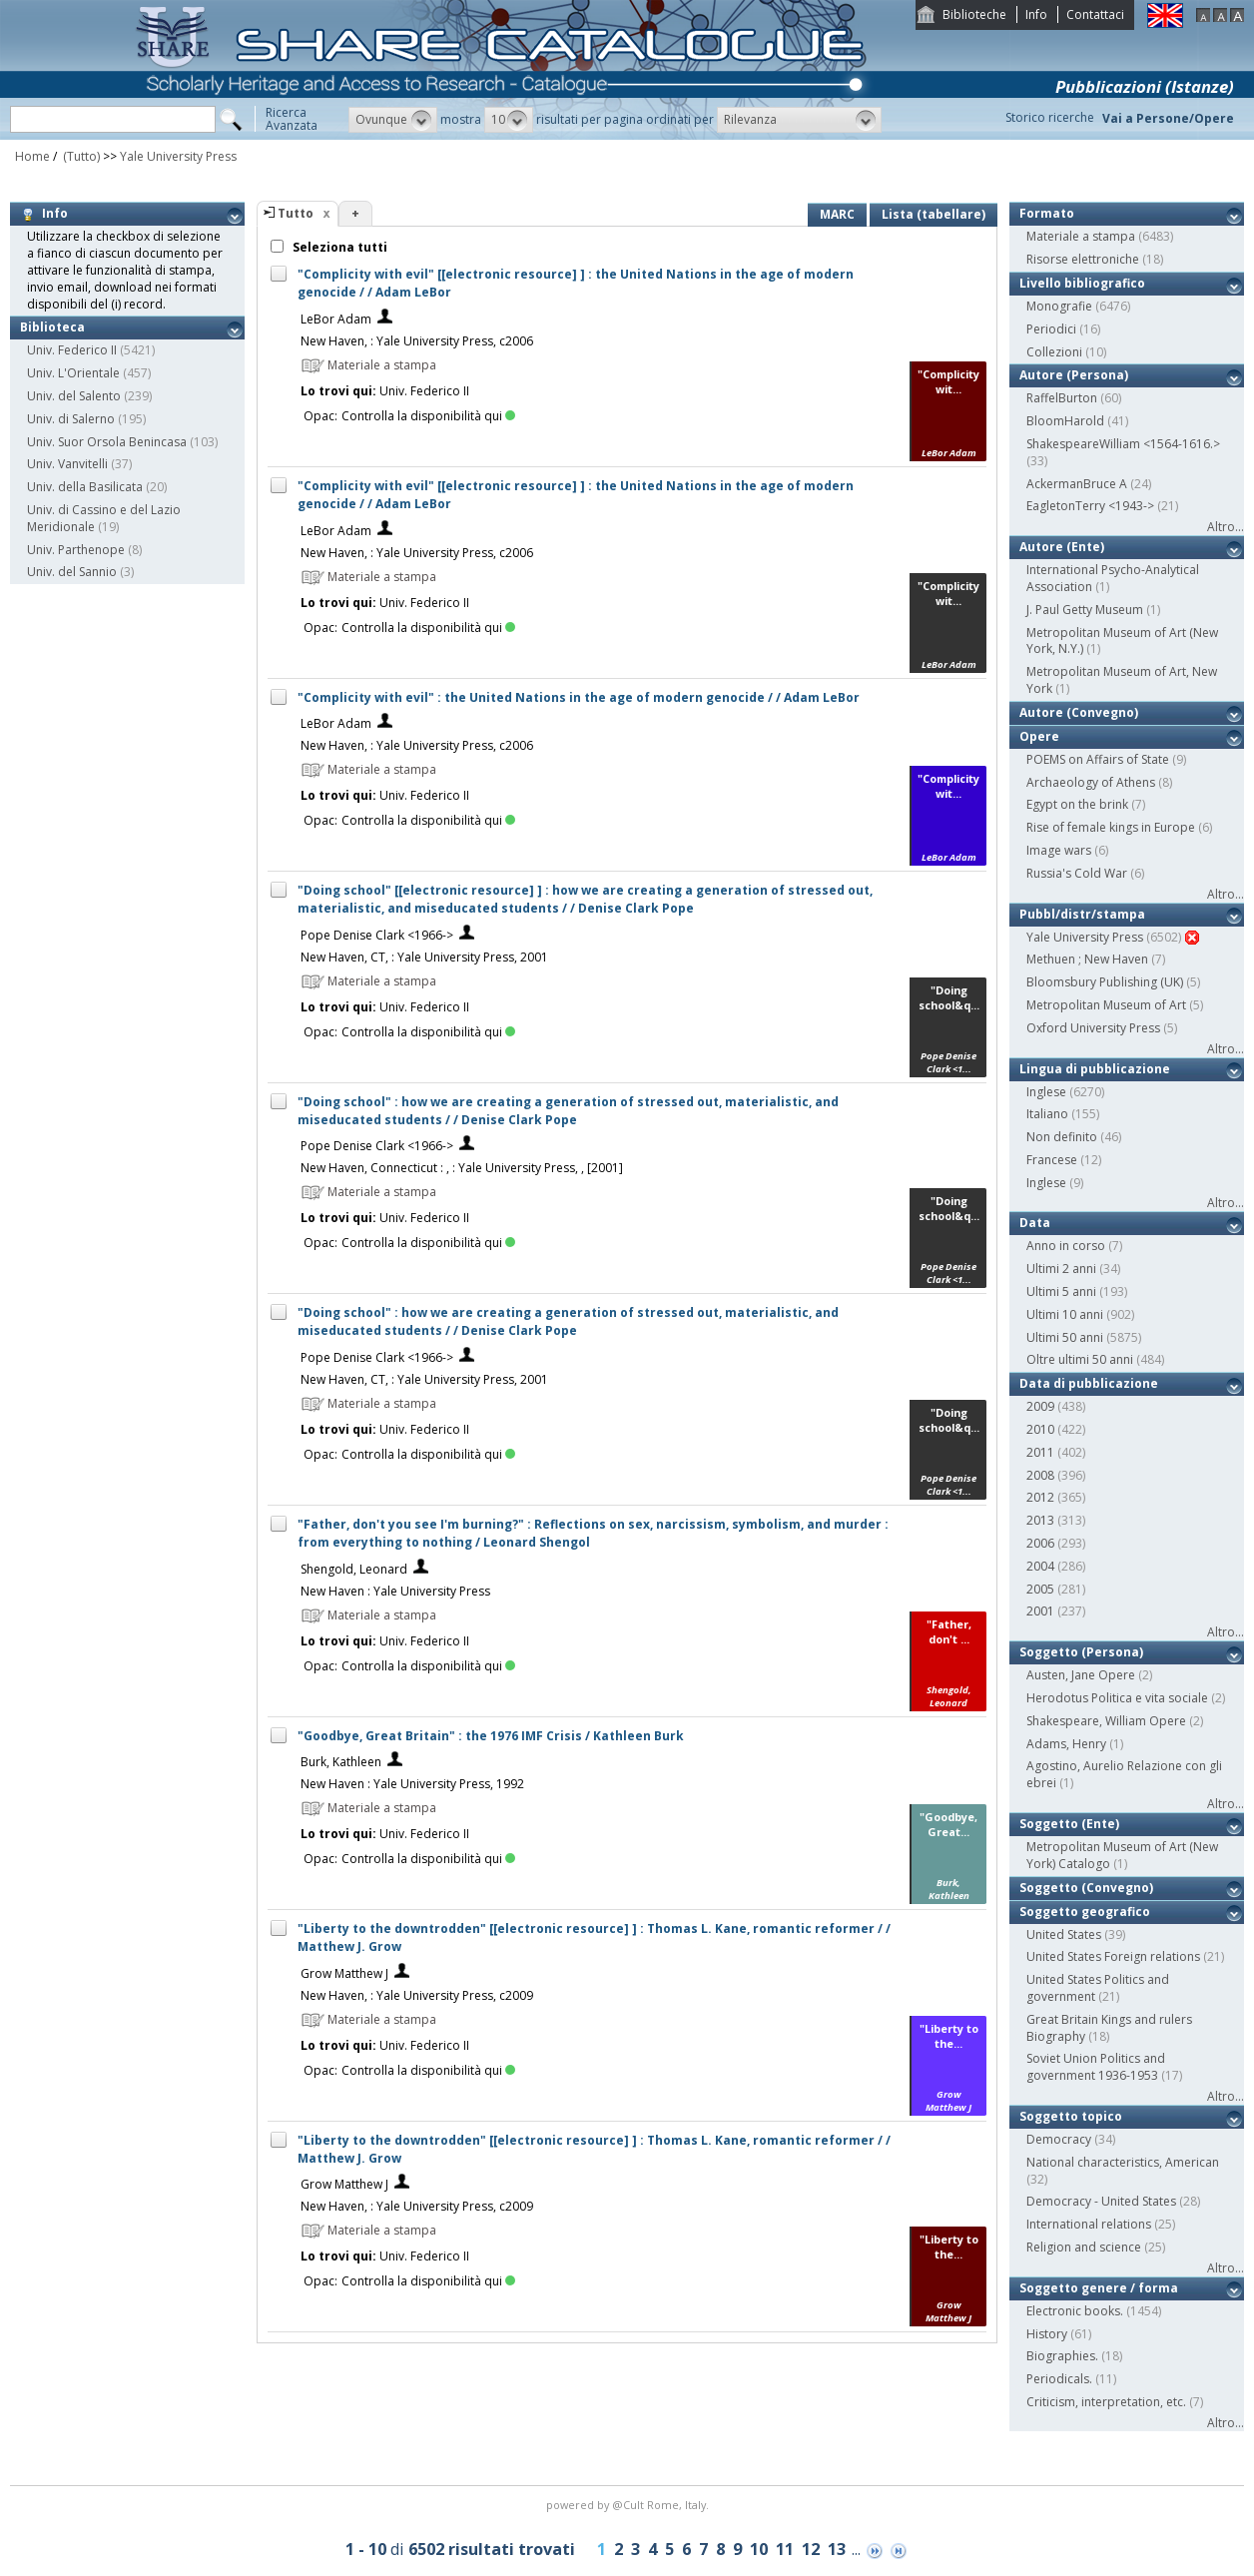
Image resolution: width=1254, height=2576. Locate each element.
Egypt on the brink (1077, 804)
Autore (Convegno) (1078, 712)
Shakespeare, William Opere (1106, 1720)
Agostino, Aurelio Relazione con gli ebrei (1124, 1774)
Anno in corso (1065, 1245)
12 (811, 2549)
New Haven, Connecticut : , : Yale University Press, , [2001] (462, 1167)
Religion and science (1083, 2247)
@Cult (629, 2504)
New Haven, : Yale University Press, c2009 (417, 1995)
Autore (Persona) (1073, 374)
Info (1036, 14)
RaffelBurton (1061, 397)
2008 (1040, 1475)
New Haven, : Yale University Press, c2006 (417, 340)
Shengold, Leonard (354, 1569)
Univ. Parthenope (76, 549)
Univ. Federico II (72, 349)
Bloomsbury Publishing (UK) (1104, 981)
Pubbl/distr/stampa (1082, 914)
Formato (1046, 213)
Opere (1039, 736)
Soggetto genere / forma (1098, 2287)
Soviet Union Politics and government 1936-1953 (1095, 2067)
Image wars (1058, 850)
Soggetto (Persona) (1081, 1651)
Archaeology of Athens (1090, 782)
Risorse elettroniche (1082, 259)
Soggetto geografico (1084, 1911)
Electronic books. (1074, 2310)
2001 (1040, 1611)
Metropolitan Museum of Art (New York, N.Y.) (1122, 641)
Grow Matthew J (344, 1973)
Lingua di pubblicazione (1094, 1068)
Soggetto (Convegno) (1086, 1887)
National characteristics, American (1122, 2162)
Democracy (1058, 2139)
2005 (1040, 1589)
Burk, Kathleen (341, 1761)
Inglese (1046, 1091)
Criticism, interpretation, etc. (1106, 2401)
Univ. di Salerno (71, 418)
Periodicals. (1059, 2378)
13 (837, 2549)
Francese (1051, 1159)
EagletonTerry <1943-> (1090, 505)
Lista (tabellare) (933, 214)
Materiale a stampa (1080, 236)
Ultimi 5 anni (1061, 1291)
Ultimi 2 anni (1061, 1268)
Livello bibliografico (1082, 283)
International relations (1088, 2224)
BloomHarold (1065, 420)
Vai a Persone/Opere (1168, 118)
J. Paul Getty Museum (1084, 609)
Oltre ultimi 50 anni (1079, 1359)
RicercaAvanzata (291, 119)
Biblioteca (52, 327)
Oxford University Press (1093, 1027)
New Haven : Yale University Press (395, 1591)
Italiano (1047, 1113)
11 (785, 2549)
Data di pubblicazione (1088, 1383)
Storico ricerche (1049, 117)
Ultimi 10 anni (1064, 1314)
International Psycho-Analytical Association (1112, 578)
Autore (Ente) (1061, 546)
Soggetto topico (1070, 2116)
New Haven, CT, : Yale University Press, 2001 (424, 957)
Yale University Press (178, 156)
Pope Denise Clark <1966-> (377, 935)
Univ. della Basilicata (85, 486)
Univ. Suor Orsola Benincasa (107, 441)
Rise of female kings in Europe (1110, 827)
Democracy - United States (1101, 2201)
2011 (1040, 1452)
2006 (1040, 1543)
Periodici (1051, 329)
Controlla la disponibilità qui (428, 415)
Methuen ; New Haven (1087, 959)
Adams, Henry (1066, 1743)
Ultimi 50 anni (1064, 1337)
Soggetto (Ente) (1069, 1823)
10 (759, 2549)
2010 (1040, 1429)
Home (32, 156)
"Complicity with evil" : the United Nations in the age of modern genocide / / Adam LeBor (579, 697)
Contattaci (1095, 14)
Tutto (296, 213)
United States (1063, 1934)
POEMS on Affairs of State (1097, 759)
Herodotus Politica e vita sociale (1117, 1697)
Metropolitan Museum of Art (1106, 1004)
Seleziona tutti (338, 247)
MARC (837, 214)
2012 (1040, 1497)
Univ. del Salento (74, 395)
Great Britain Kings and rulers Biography (1109, 2028)
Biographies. (1062, 2355)
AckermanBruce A (1076, 483)
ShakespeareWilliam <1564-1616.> (1123, 443)
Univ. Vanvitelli (67, 463)
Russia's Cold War (1076, 873)
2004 (1040, 1566)
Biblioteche (974, 14)
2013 (1040, 1520)
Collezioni (1054, 351)
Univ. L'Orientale (73, 372)
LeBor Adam (336, 319)
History (1046, 2333)
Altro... (1225, 526)
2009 (1040, 1406)
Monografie (1059, 306)
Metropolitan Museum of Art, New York (1121, 680)
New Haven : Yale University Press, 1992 (412, 1783)
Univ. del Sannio (72, 571)
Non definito (1061, 1136)
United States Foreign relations (1113, 1956)
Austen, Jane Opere (1080, 1674)
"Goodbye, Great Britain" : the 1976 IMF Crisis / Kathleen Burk (491, 1735)
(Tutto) (80, 156)
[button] (392, 120)
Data (1034, 1222)
